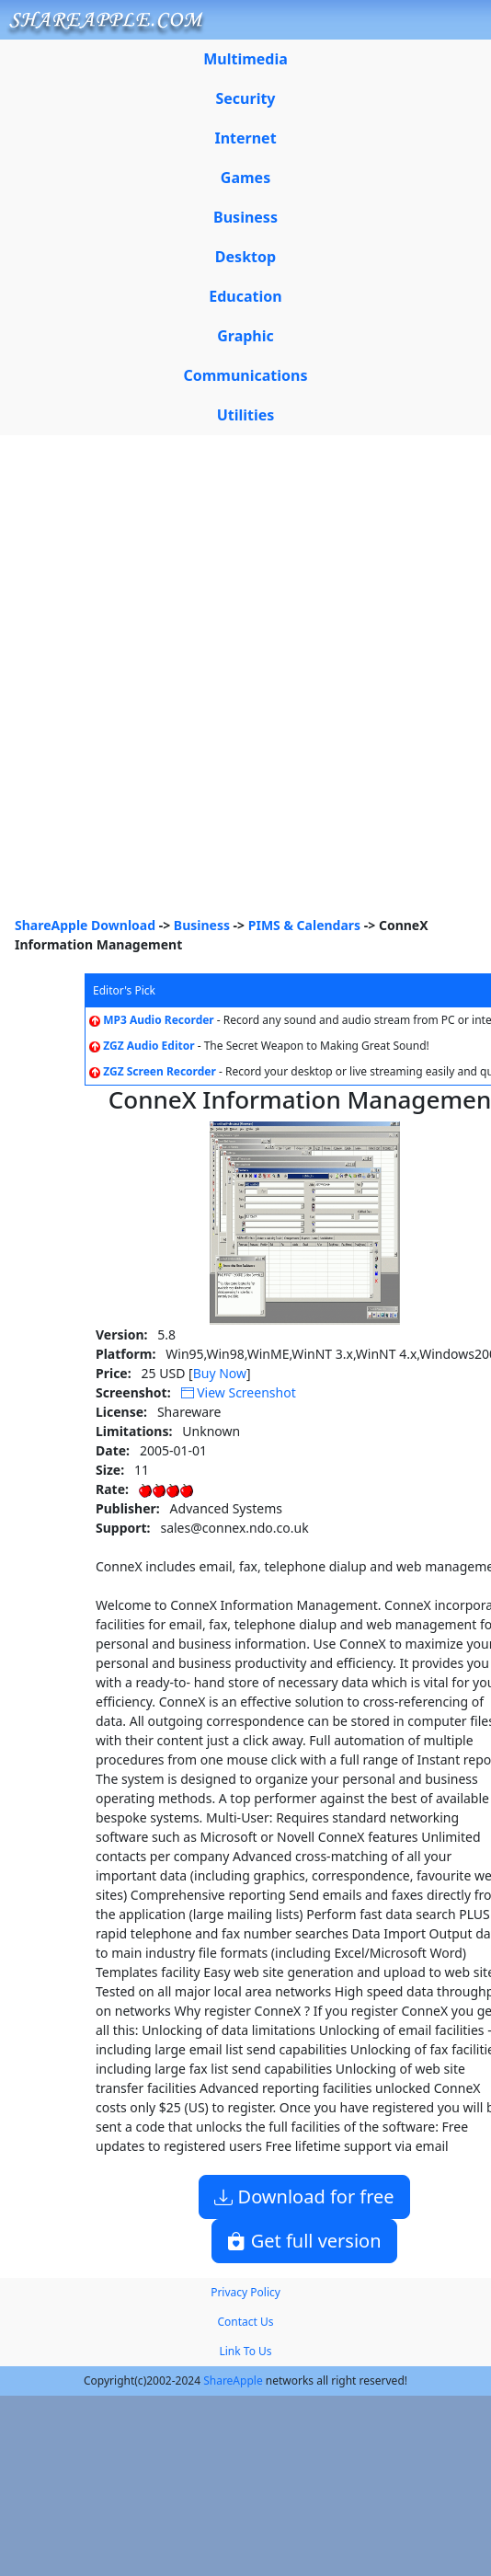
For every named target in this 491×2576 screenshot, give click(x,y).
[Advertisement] (223, 682)
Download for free (304, 2196)
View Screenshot (238, 1392)
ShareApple (233, 2380)
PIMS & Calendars (304, 925)
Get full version (304, 2240)
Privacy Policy (245, 2292)
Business (202, 925)
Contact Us (245, 2321)
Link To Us (245, 2351)
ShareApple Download (85, 925)
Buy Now (219, 1373)
